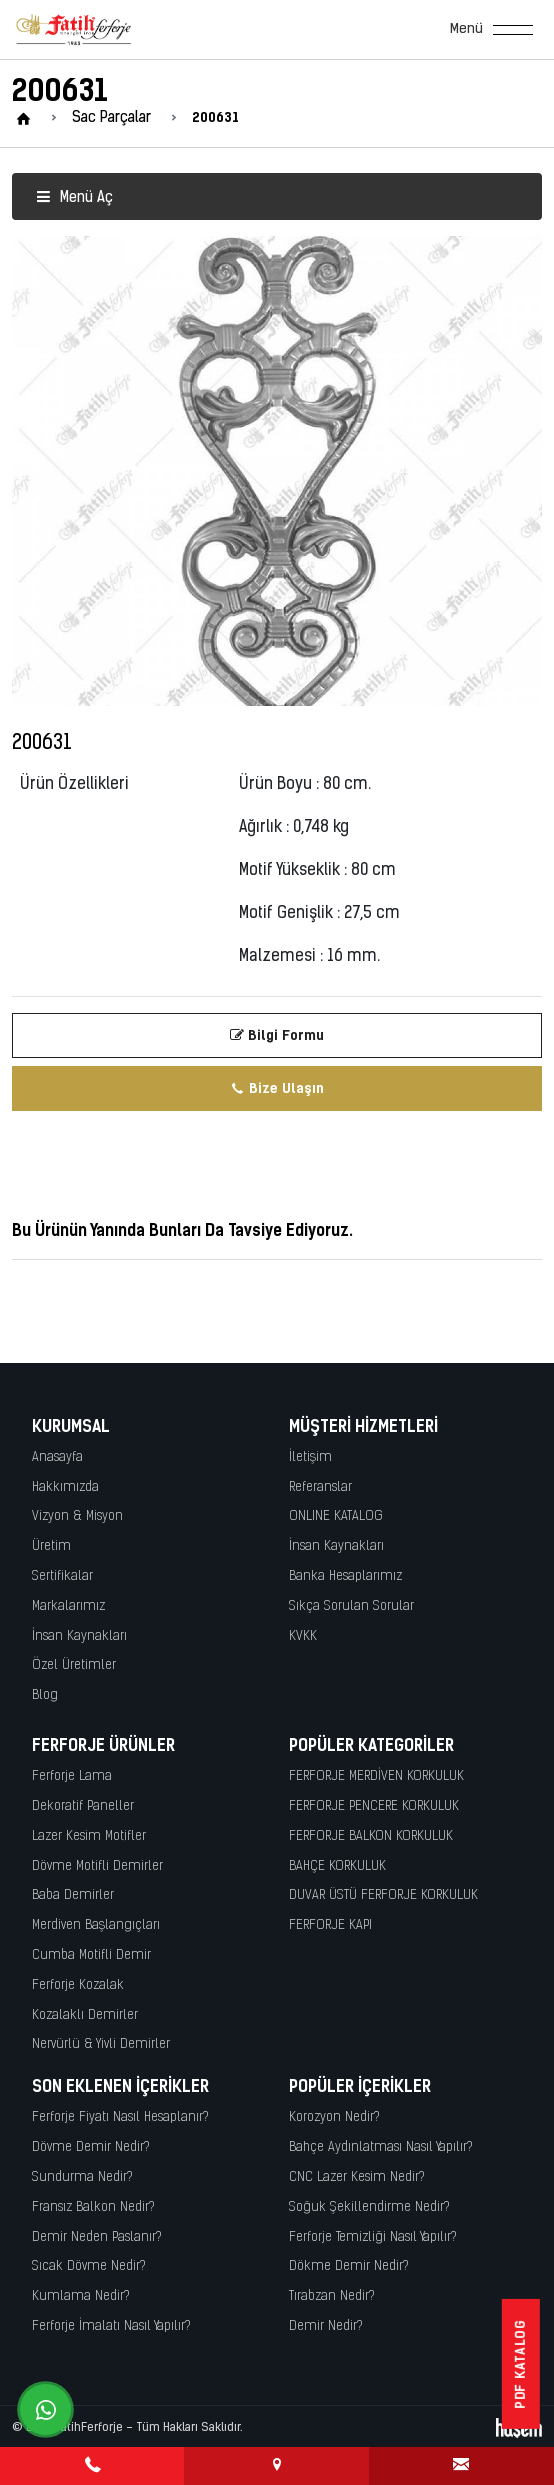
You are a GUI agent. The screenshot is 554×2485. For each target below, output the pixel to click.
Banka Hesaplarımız (345, 1576)
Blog (45, 1695)
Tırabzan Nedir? (332, 2296)
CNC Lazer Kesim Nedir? (357, 2177)
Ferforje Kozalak (78, 1985)
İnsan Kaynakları (79, 1636)
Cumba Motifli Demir (91, 1955)
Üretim (51, 1546)
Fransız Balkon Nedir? (93, 2207)
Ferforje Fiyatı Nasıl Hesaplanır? (120, 2117)
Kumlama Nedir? (81, 2296)
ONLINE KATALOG (336, 1516)
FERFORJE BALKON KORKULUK (371, 1836)
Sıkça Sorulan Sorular (351, 1606)
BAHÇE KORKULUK (337, 1866)
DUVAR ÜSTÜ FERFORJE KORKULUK (383, 1895)
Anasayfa (57, 1457)
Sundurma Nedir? (82, 2177)
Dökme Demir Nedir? (349, 2266)
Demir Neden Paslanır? (97, 2237)
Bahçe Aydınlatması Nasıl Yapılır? (381, 2147)
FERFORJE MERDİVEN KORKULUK (376, 1776)
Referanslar (320, 1487)
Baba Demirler (73, 1895)
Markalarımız (68, 1606)
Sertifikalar (62, 1576)
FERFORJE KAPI (330, 1925)
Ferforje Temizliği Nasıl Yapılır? (373, 2237)
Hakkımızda (65, 1487)
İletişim (310, 1457)
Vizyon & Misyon (77, 1516)
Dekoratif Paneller (83, 1806)
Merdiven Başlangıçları (96, 1925)
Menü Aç (74, 198)
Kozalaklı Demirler (85, 2015)
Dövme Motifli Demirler (97, 1866)
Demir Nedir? (326, 2326)
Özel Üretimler (74, 1665)
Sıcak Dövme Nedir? (89, 2266)
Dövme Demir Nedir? (91, 2147)
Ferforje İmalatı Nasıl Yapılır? (111, 2326)
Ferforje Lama (72, 1776)
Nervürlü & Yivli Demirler (101, 2044)
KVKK (303, 1636)
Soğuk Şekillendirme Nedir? (369, 2207)
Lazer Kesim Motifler (89, 1836)
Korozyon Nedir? (334, 2117)
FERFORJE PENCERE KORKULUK (374, 1806)
